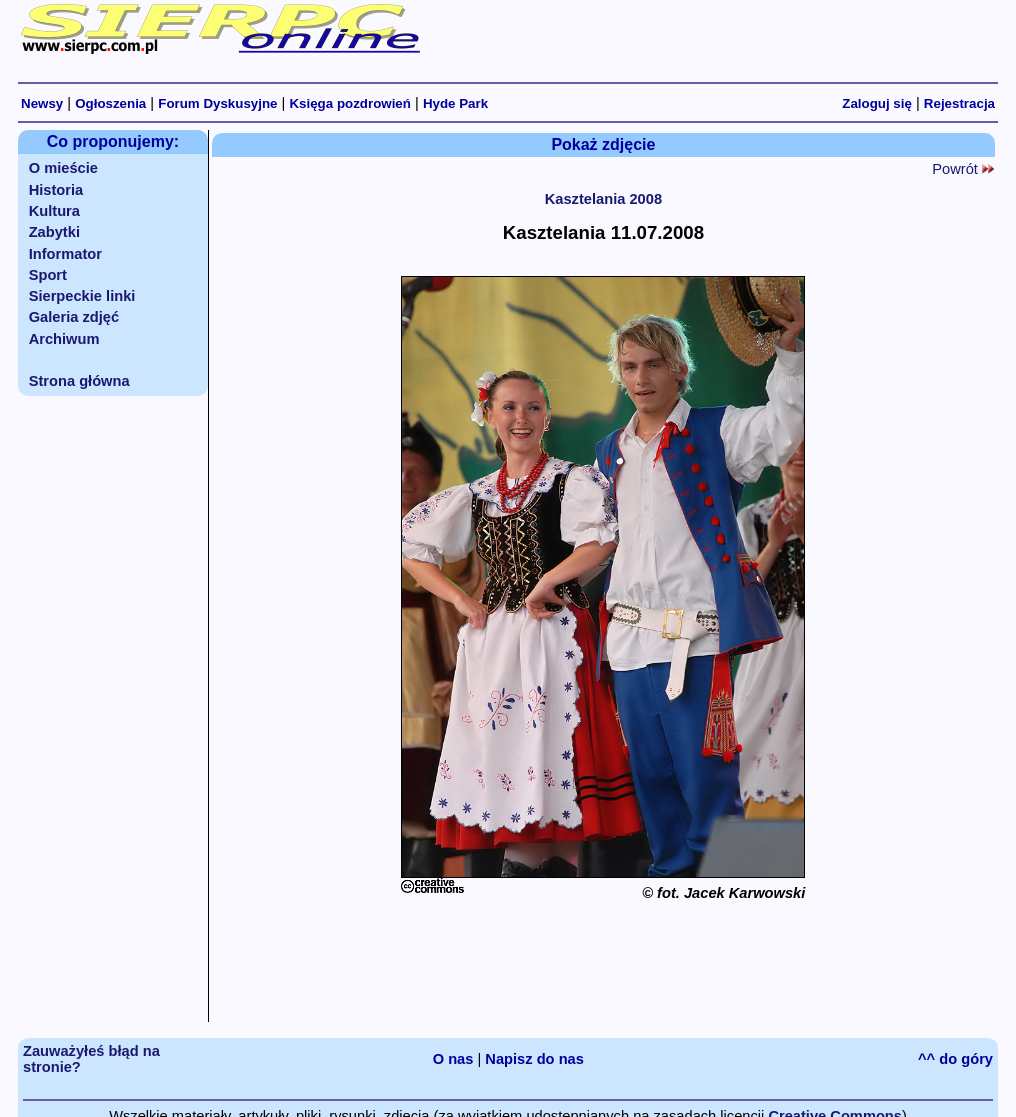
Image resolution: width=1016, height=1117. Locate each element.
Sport (48, 275)
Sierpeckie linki (82, 296)
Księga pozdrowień (349, 103)
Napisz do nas (534, 1059)
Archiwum (64, 339)
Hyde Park (455, 103)
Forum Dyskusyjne (217, 103)
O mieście (63, 168)
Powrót (963, 169)
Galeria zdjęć (74, 317)
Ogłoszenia (110, 103)
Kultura (54, 211)
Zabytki (54, 232)
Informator (65, 254)
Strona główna (79, 381)
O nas (453, 1059)
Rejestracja (959, 103)
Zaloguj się (877, 103)
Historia (56, 190)
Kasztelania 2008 (603, 199)
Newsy (42, 103)
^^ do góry (955, 1059)
